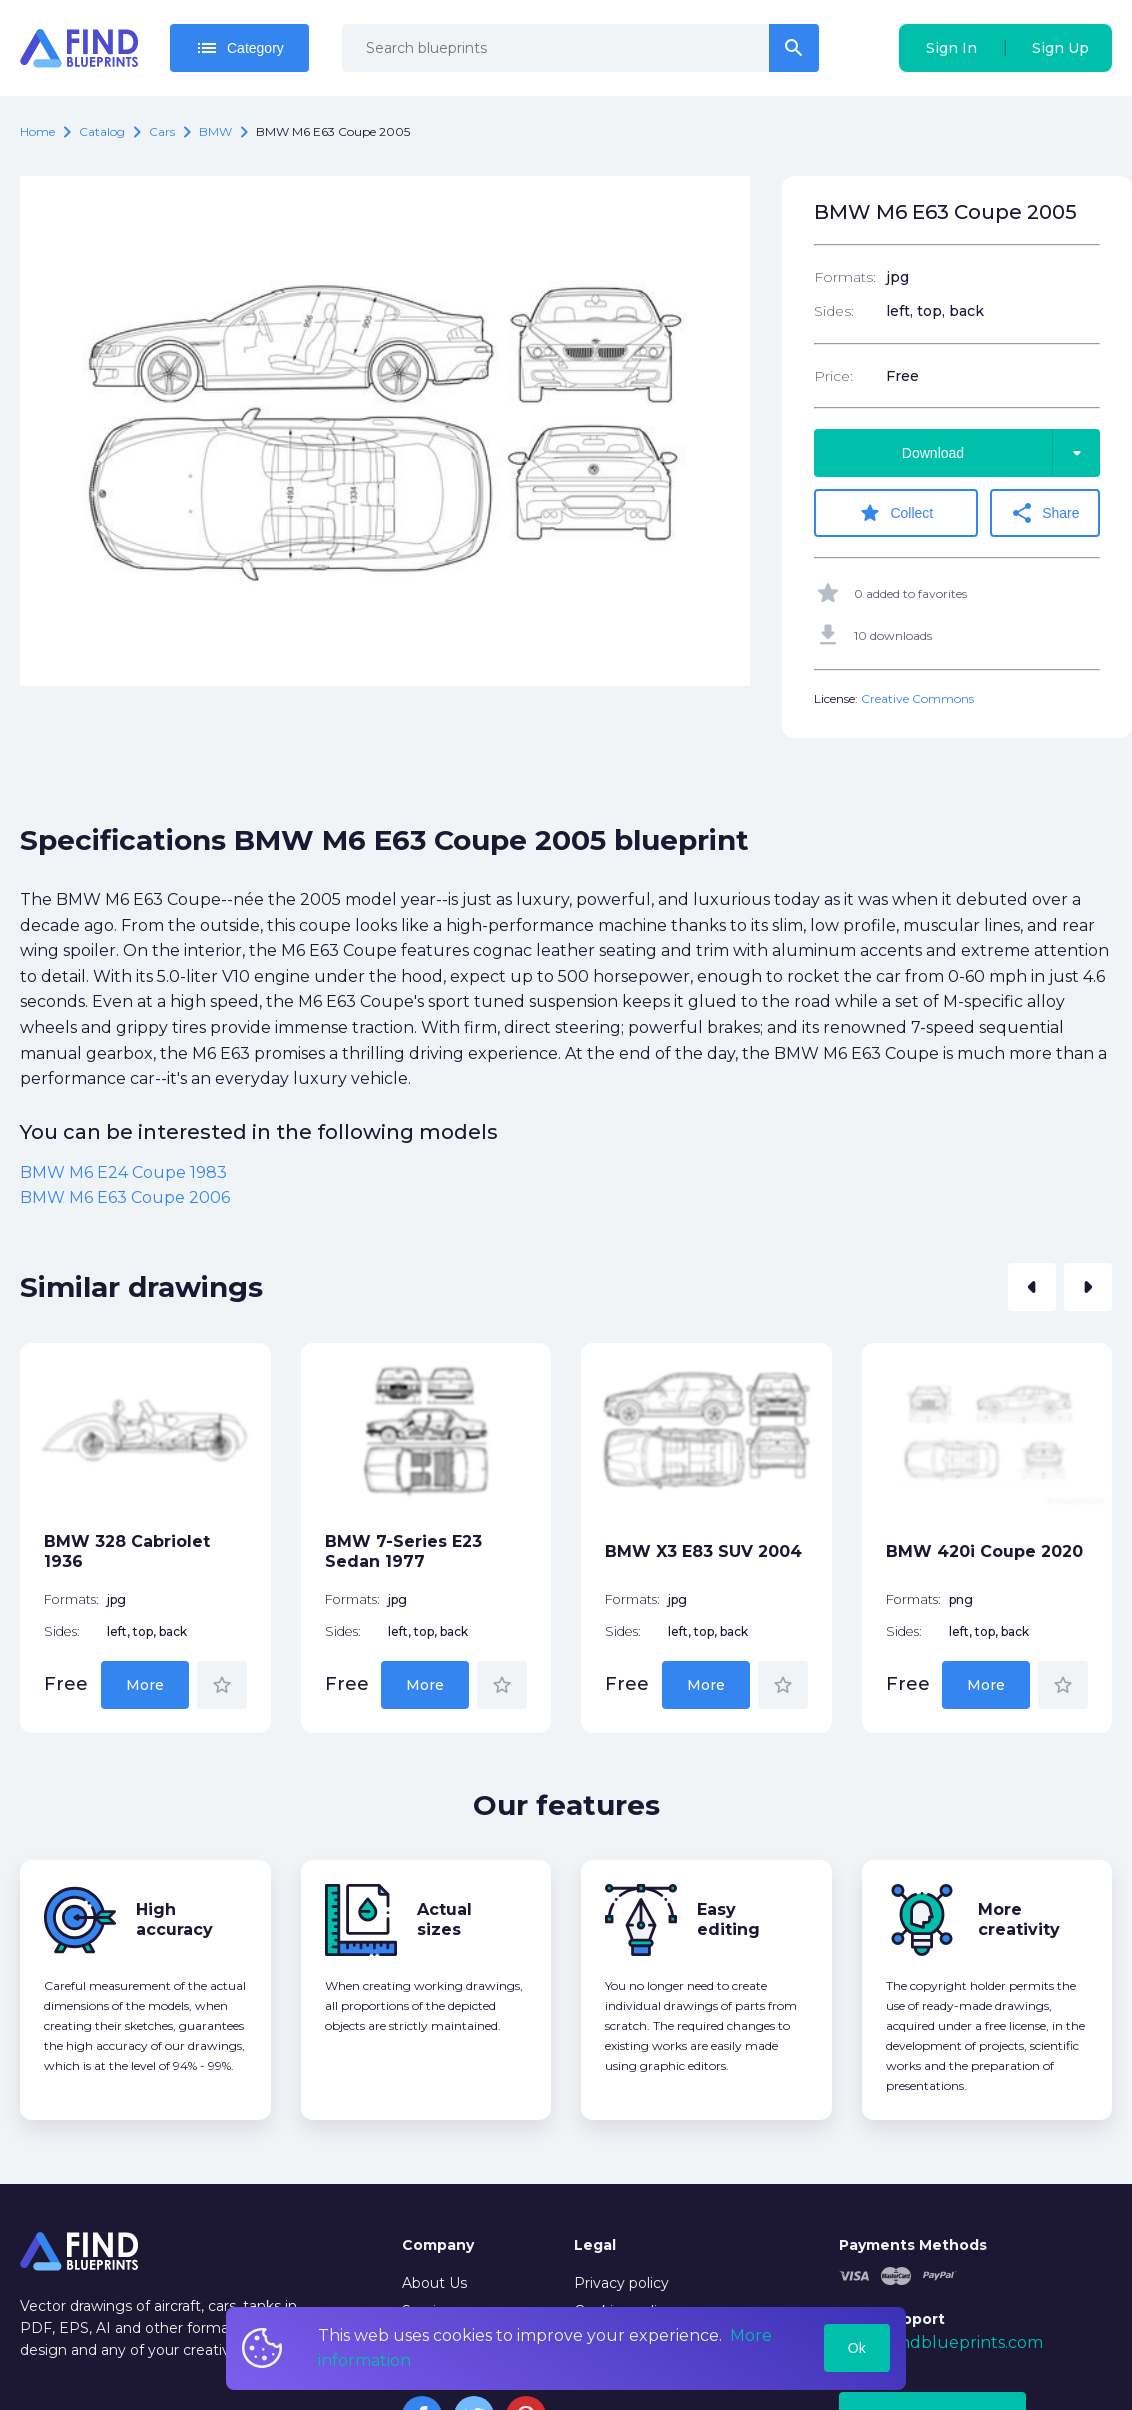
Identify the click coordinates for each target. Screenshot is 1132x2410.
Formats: (845, 277)
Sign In (951, 48)
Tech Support (892, 2319)
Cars (162, 131)
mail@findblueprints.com (941, 2342)
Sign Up (1060, 48)
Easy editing (728, 1919)
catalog (102, 131)
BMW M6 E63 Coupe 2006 (125, 1197)
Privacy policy (621, 2283)
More (145, 1685)
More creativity (1019, 1919)
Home (37, 131)
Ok (857, 2348)
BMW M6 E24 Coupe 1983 (123, 1172)
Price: (833, 376)
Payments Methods (913, 2245)
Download (1001, 453)
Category (239, 48)
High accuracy (174, 1919)
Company (438, 2245)
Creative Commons (917, 698)
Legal (595, 2245)
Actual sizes (444, 1919)
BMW (215, 131)
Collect (895, 513)
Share (1044, 513)
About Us (434, 2283)
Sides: (834, 311)
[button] (1032, 1287)
